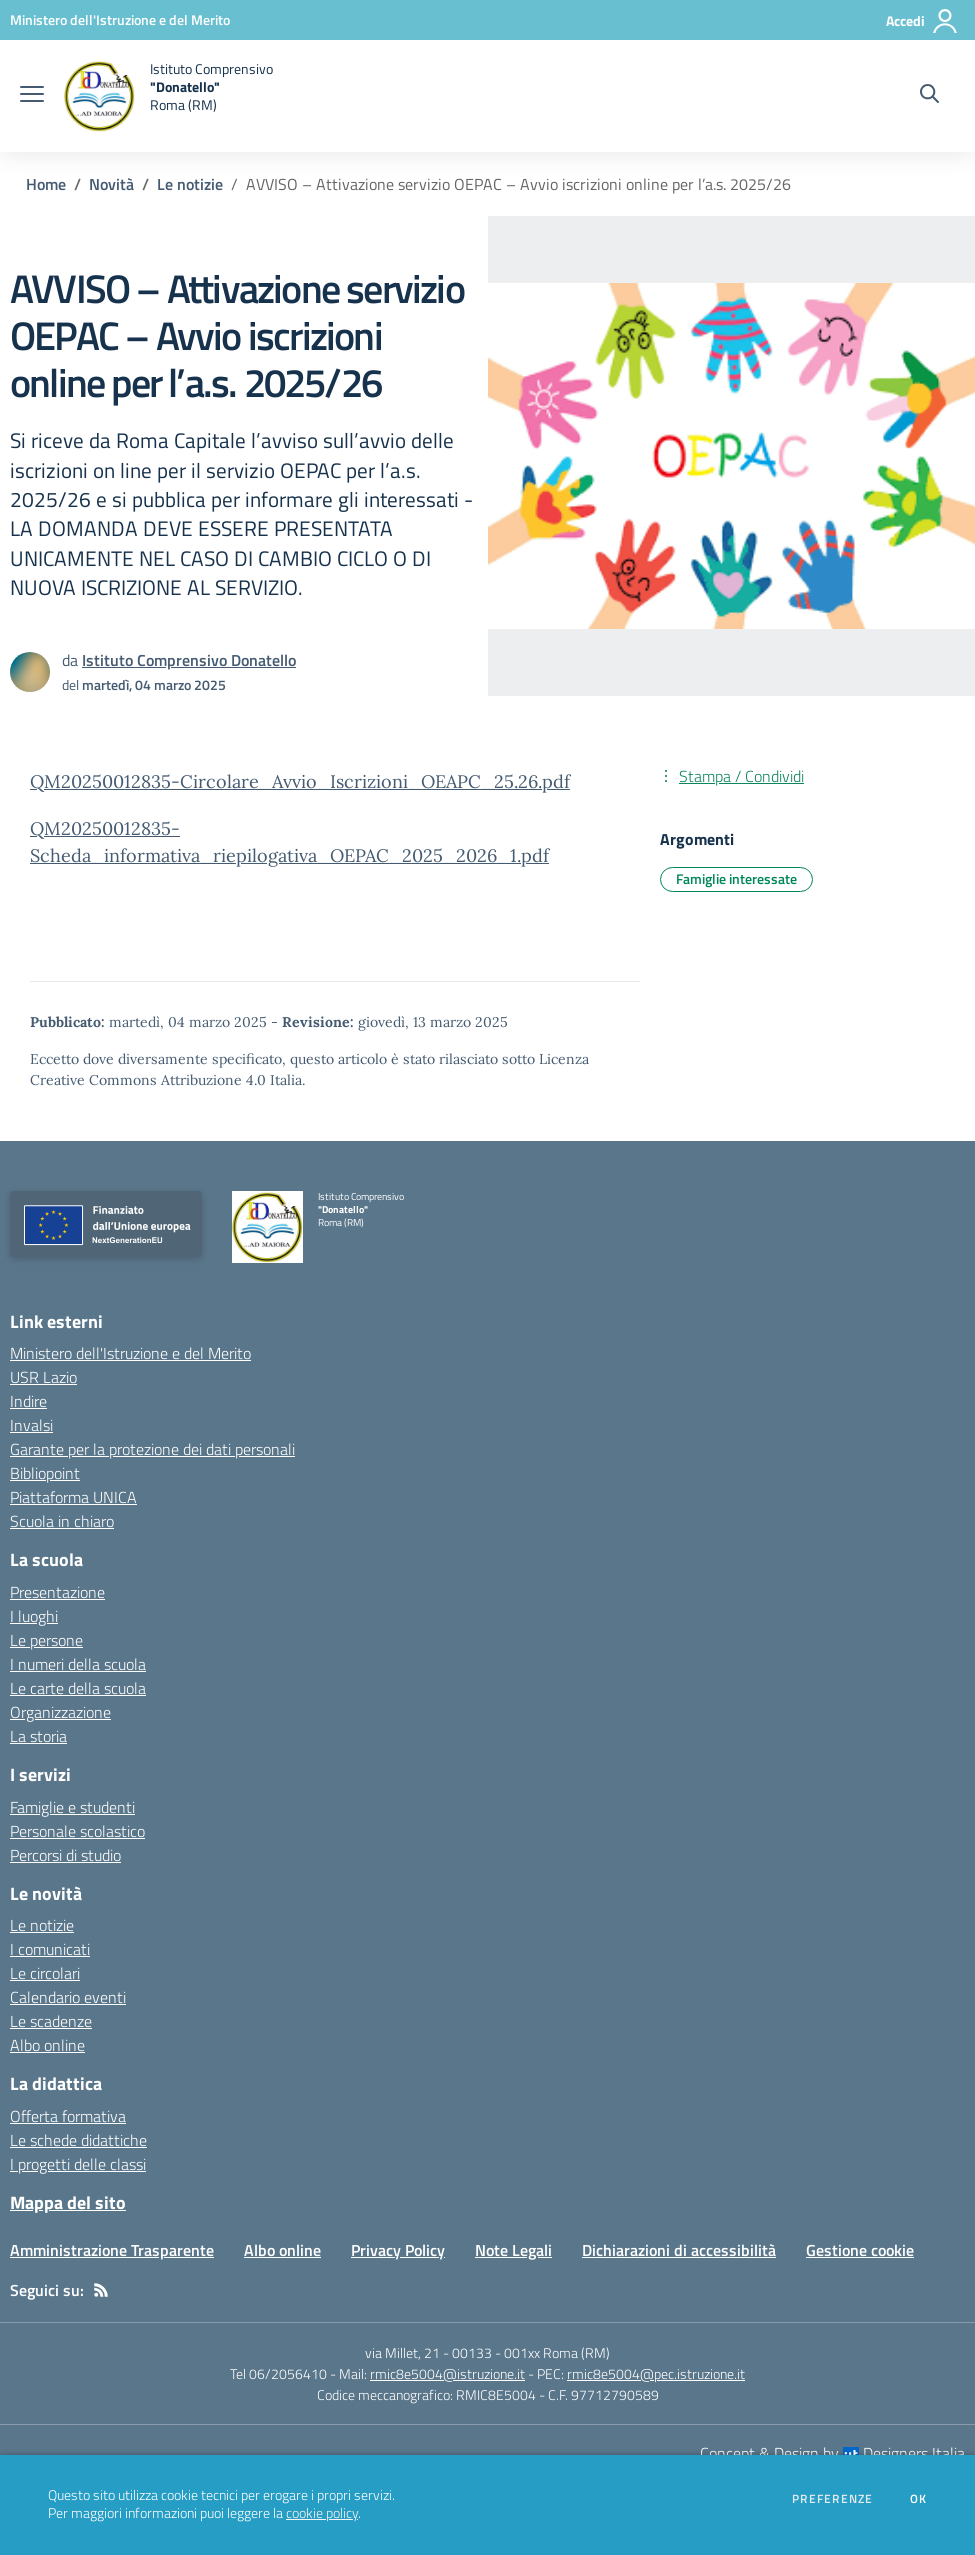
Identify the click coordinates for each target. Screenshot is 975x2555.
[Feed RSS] (101, 2290)
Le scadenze (51, 2021)
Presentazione (57, 1592)
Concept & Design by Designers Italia (832, 2453)
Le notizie (190, 184)
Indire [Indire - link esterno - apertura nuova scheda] (28, 1401)
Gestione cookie (860, 2250)
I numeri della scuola (78, 1664)
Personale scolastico (77, 1831)
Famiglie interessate (736, 878)
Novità (111, 184)
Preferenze (832, 2499)
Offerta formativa (68, 2116)
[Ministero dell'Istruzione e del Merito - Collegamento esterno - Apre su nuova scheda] (120, 19)
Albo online (47, 2045)
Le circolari (45, 1973)
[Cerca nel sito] (929, 96)
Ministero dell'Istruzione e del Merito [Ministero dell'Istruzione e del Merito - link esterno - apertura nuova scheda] (130, 1353)
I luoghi (34, 1616)
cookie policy (322, 2513)
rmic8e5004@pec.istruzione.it (656, 2373)
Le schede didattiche (78, 2140)
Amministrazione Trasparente (112, 2250)
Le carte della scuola (78, 1688)
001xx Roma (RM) (557, 2352)
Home (46, 184)
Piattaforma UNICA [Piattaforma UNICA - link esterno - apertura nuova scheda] (73, 1497)
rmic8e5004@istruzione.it (447, 2373)
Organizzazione (60, 1712)
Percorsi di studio (65, 1855)
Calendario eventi (68, 1997)
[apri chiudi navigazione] (32, 96)
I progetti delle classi (78, 2164)
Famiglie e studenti (72, 1807)
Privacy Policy (398, 2250)
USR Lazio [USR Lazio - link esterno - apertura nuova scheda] (43, 1377)
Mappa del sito (68, 2202)
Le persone (46, 1640)
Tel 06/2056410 (278, 2373)
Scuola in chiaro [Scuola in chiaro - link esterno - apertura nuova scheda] (62, 1521)
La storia (38, 1736)
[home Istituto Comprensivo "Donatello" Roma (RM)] (168, 96)
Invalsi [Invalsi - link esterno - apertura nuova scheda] (31, 1425)
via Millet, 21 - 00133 (428, 2352)
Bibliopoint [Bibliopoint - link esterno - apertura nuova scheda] (45, 1473)
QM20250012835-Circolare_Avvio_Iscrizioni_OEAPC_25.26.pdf (300, 781)
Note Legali (513, 2250)
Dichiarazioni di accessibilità (679, 2250)
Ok (919, 2499)
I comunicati (50, 1949)
